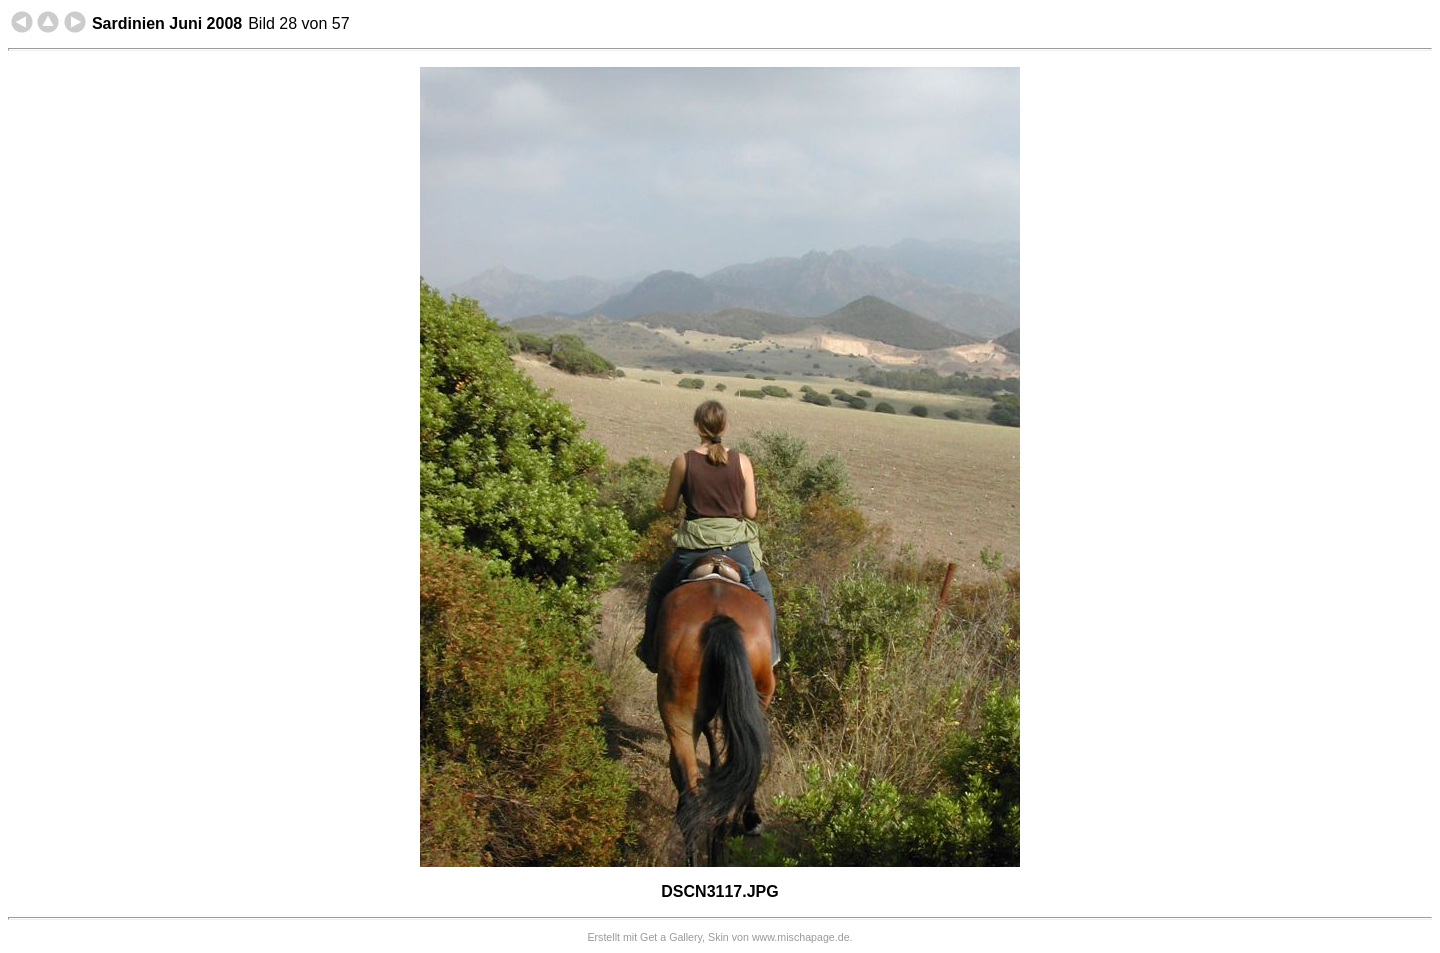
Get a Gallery (671, 937)
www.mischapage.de (801, 937)
